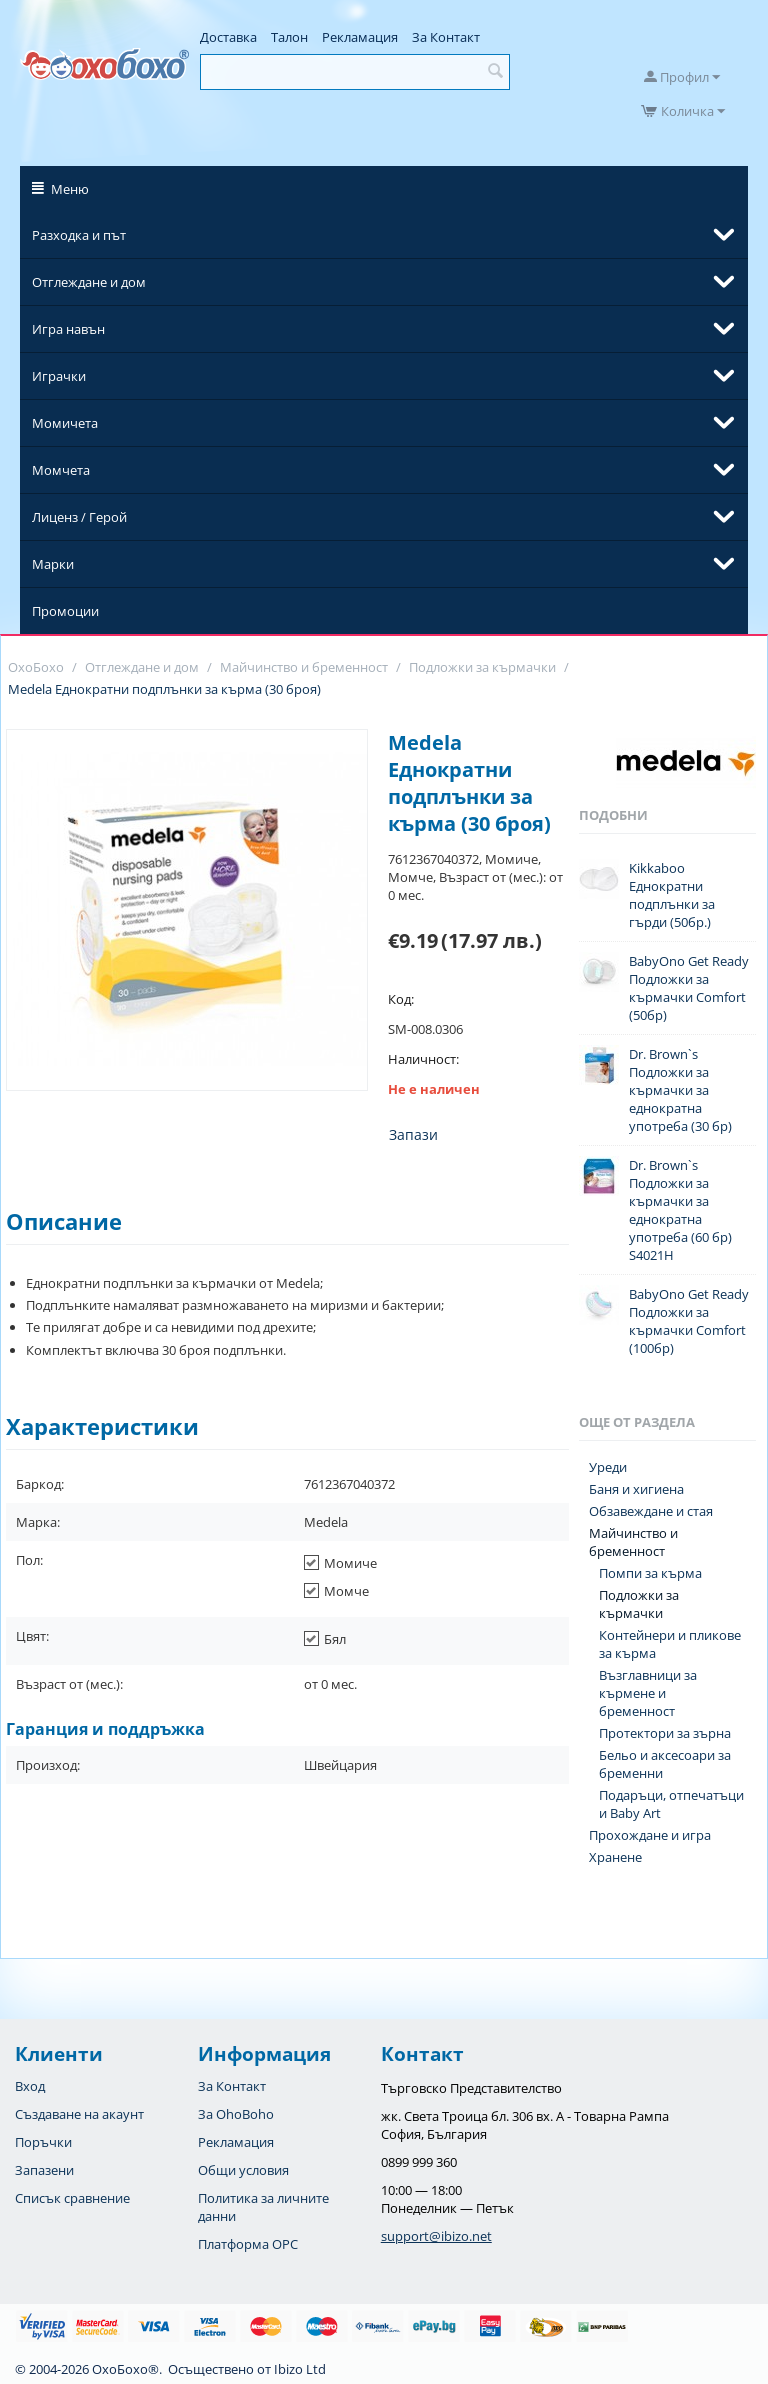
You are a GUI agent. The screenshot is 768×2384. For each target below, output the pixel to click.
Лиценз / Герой (79, 517)
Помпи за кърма (650, 1573)
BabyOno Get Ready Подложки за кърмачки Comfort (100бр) (689, 1321)
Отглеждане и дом (89, 282)
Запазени (44, 2170)
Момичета (65, 423)
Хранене (615, 1857)
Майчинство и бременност (633, 1542)
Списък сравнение (72, 2198)
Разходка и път (79, 235)
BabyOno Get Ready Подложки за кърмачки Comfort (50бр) (689, 988)
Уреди (608, 1467)
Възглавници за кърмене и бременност (648, 1693)
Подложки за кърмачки (639, 1604)
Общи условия (243, 2170)
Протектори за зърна (665, 1733)
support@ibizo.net (436, 2236)
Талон (289, 37)
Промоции (65, 611)
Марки (53, 564)
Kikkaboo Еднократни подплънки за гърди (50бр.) (672, 895)
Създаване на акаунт (79, 2114)
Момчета (61, 470)
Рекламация (360, 37)
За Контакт (446, 37)
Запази (413, 1134)
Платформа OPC (248, 2244)
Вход (30, 2086)
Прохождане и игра (650, 1835)
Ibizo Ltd (300, 2369)
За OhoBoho (236, 2114)
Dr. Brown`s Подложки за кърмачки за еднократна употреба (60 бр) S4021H (680, 1210)
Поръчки (43, 2142)
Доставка (228, 37)
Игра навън (68, 329)
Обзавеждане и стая (651, 1511)
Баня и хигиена (636, 1489)
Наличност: (423, 1059)
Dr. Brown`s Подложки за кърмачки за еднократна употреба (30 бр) (680, 1090)
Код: (401, 999)
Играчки (59, 376)
